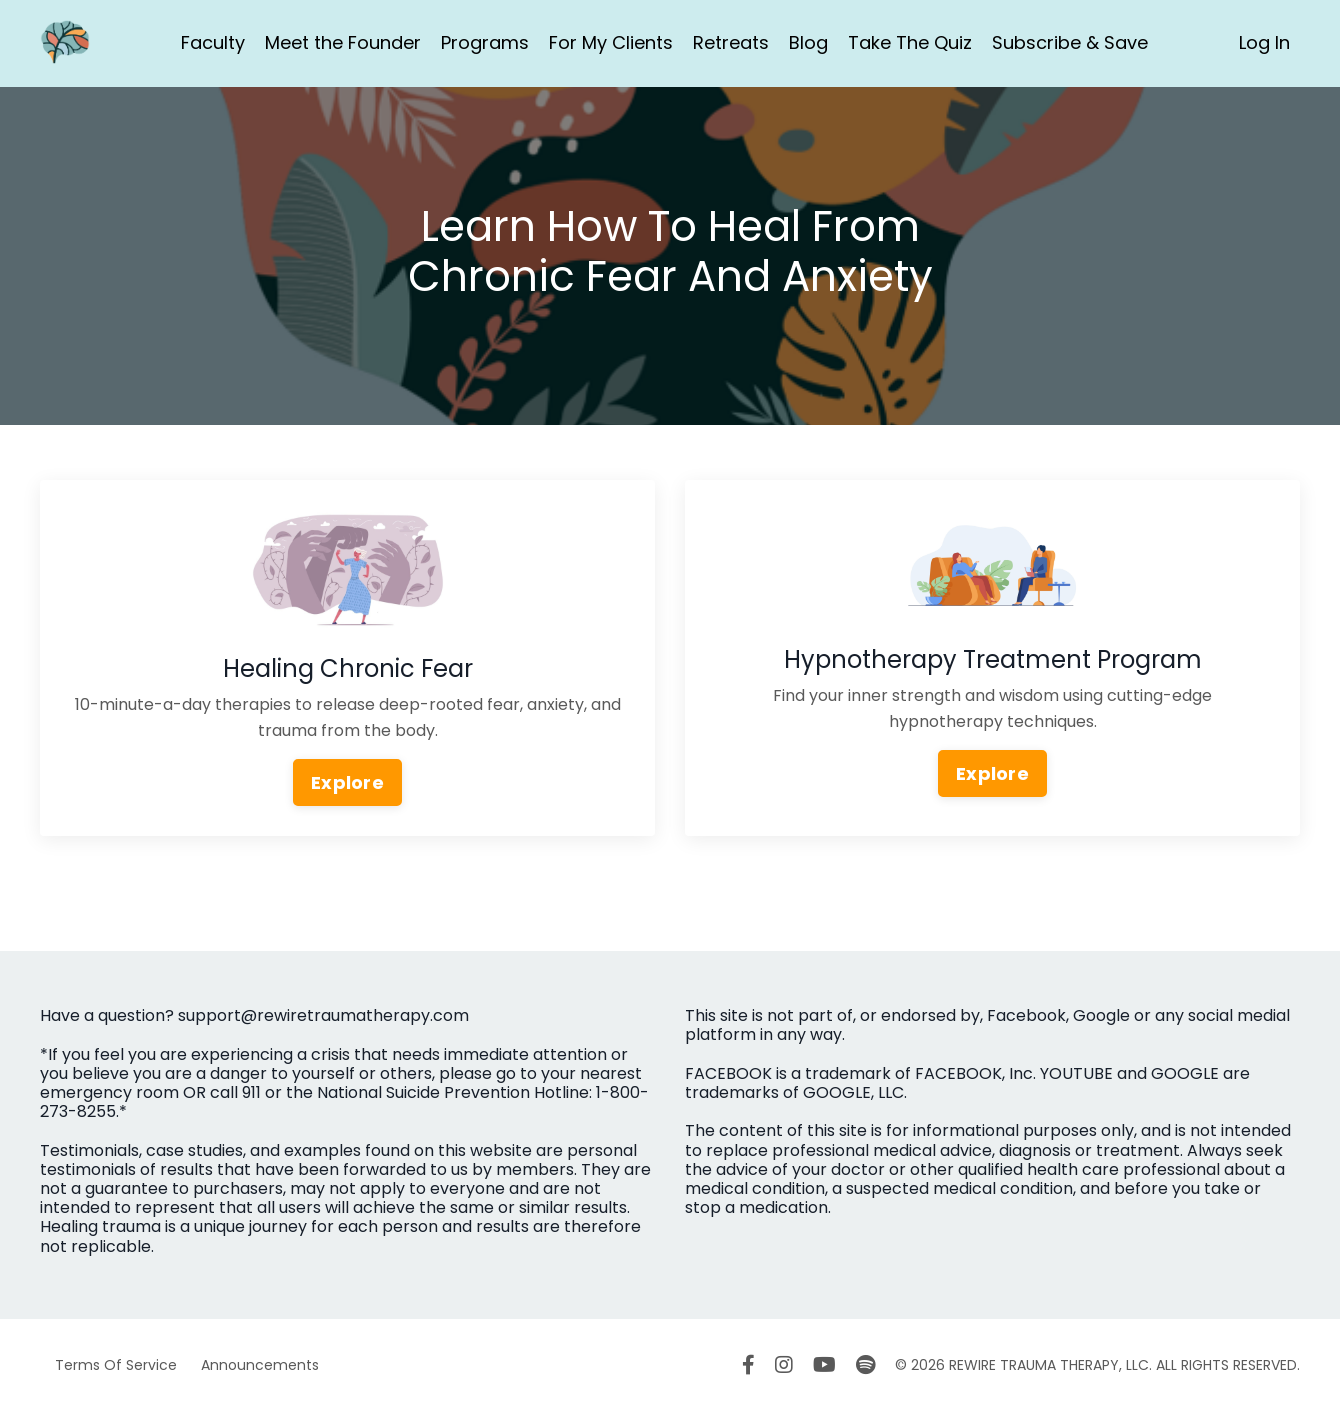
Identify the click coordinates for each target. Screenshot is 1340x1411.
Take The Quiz (910, 42)
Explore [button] (347, 782)
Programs (485, 42)
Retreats (731, 42)
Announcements (260, 1365)
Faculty (213, 42)
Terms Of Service (116, 1365)
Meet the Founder (343, 42)
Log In (1264, 42)
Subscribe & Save (1070, 42)
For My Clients (611, 42)
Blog (808, 42)
